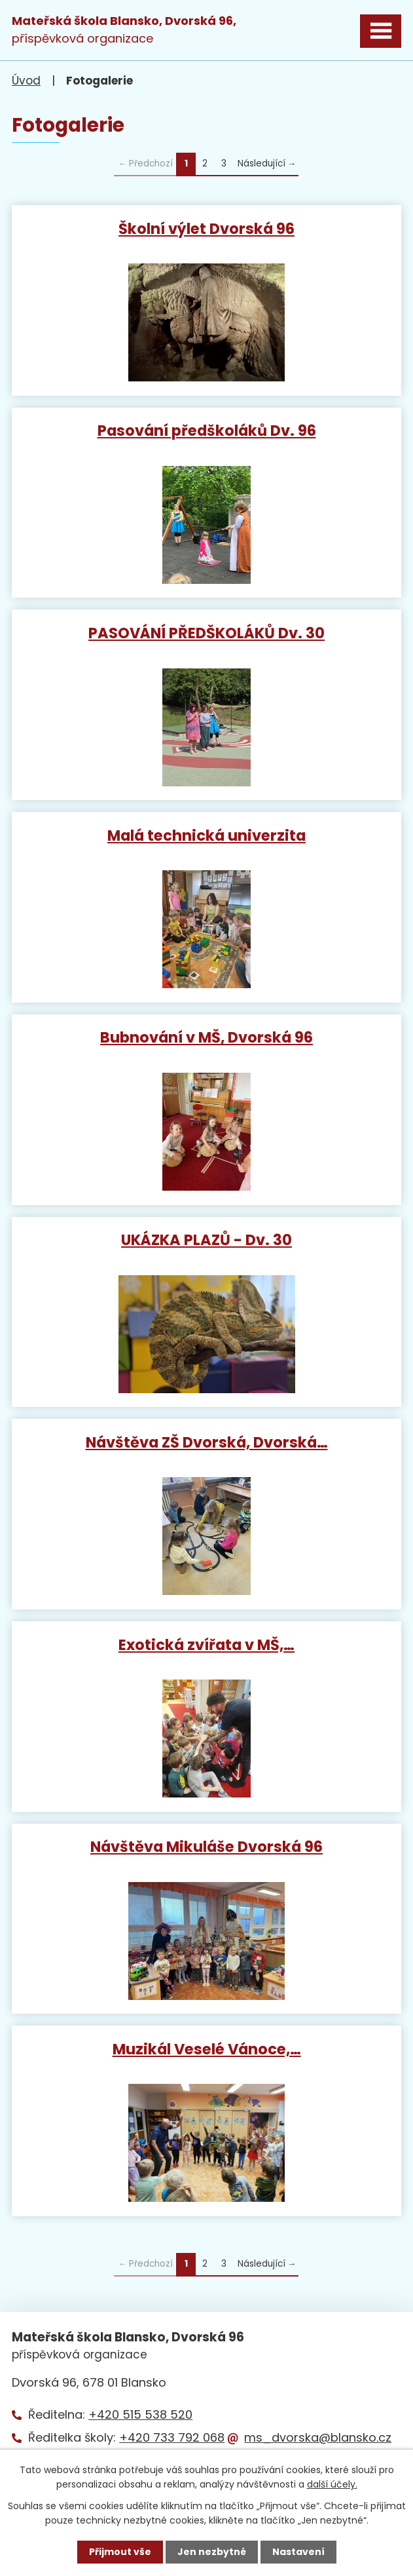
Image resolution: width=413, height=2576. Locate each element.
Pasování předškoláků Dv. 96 (207, 430)
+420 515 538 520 (140, 2414)
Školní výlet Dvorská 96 (206, 228)
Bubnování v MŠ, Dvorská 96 (206, 1037)
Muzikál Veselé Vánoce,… (207, 2048)
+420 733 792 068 (171, 2437)
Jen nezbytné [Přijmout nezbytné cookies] (211, 2551)
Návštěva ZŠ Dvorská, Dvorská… (207, 1441)
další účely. (332, 2484)
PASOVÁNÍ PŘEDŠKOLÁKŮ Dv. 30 (206, 632)
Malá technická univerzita (206, 835)
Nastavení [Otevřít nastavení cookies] (298, 2551)
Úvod (26, 80)
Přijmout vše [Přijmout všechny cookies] (120, 2551)
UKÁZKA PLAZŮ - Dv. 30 (206, 1239)
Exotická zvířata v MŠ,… (206, 1644)
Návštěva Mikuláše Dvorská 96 (206, 1846)
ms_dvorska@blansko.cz (317, 2437)
